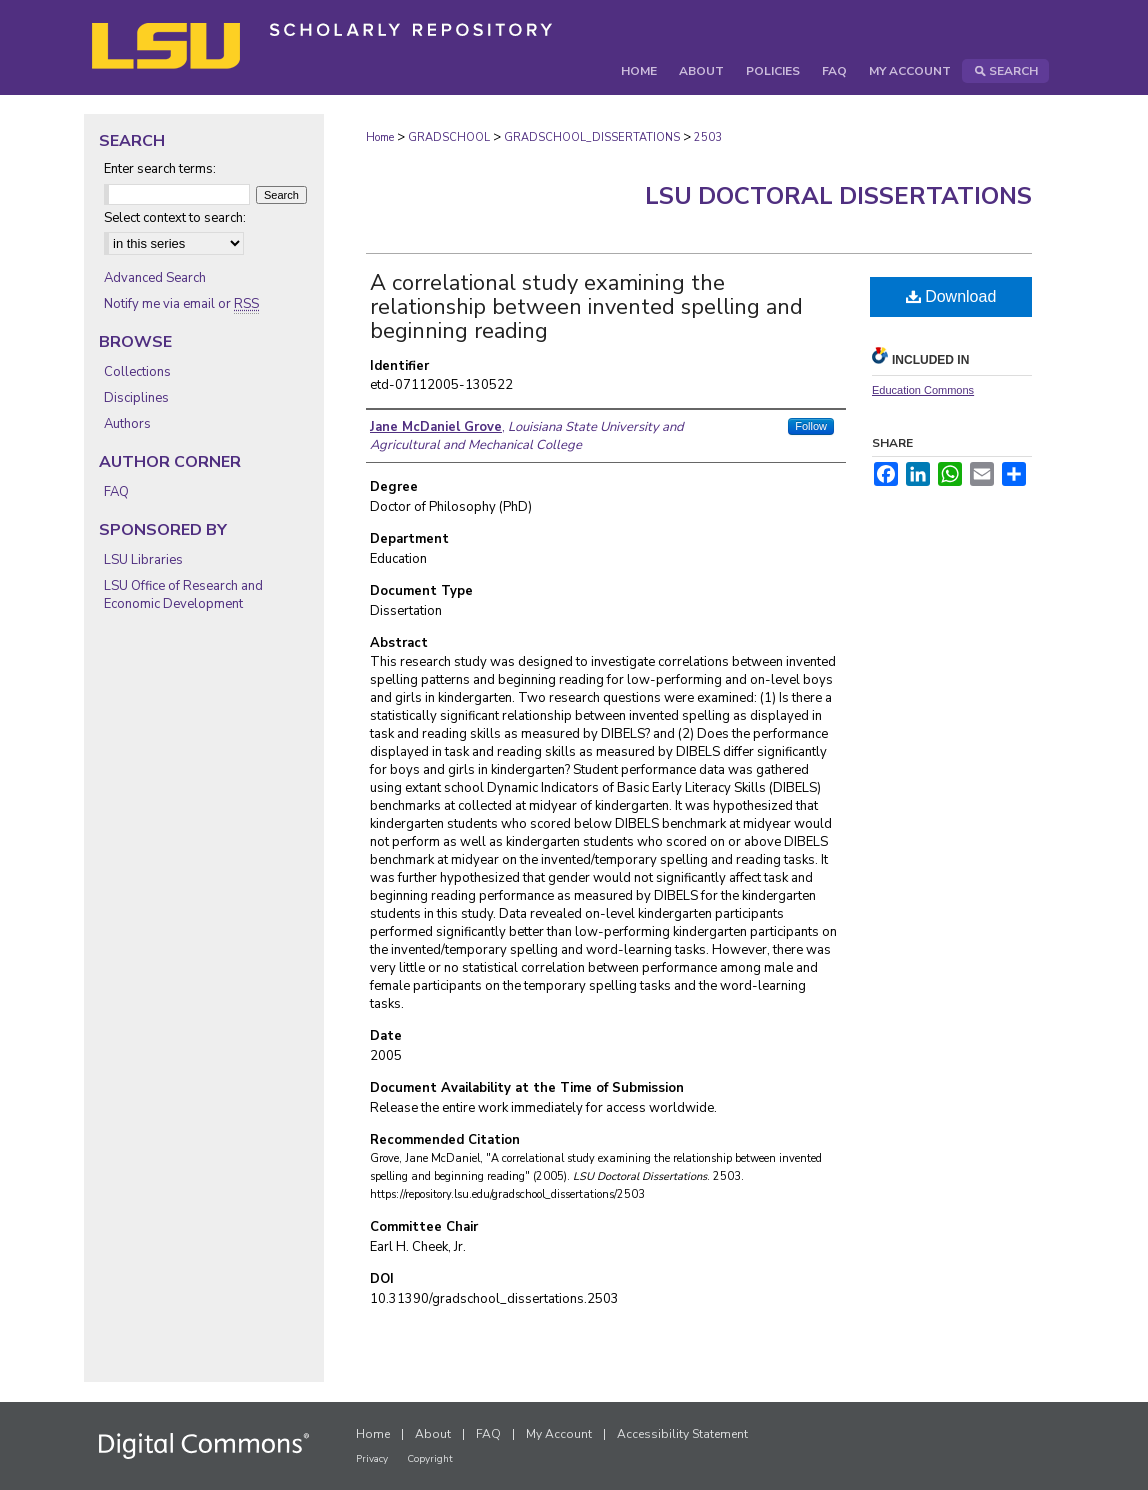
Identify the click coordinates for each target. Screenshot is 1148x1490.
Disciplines (136, 398)
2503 (708, 137)
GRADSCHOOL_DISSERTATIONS (592, 137)
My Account (559, 1434)
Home (380, 137)
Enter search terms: (160, 169)
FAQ (116, 492)
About (433, 1434)
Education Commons (923, 390)
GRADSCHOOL (449, 137)
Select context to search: (175, 218)
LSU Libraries (143, 560)
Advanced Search (155, 278)
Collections (137, 372)
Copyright (430, 1459)
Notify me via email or (181, 304)
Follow (811, 426)
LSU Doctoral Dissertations (838, 196)
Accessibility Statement (682, 1434)
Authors (127, 424)
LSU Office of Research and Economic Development (183, 595)
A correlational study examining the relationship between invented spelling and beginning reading (586, 307)
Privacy (372, 1459)
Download (951, 296)
